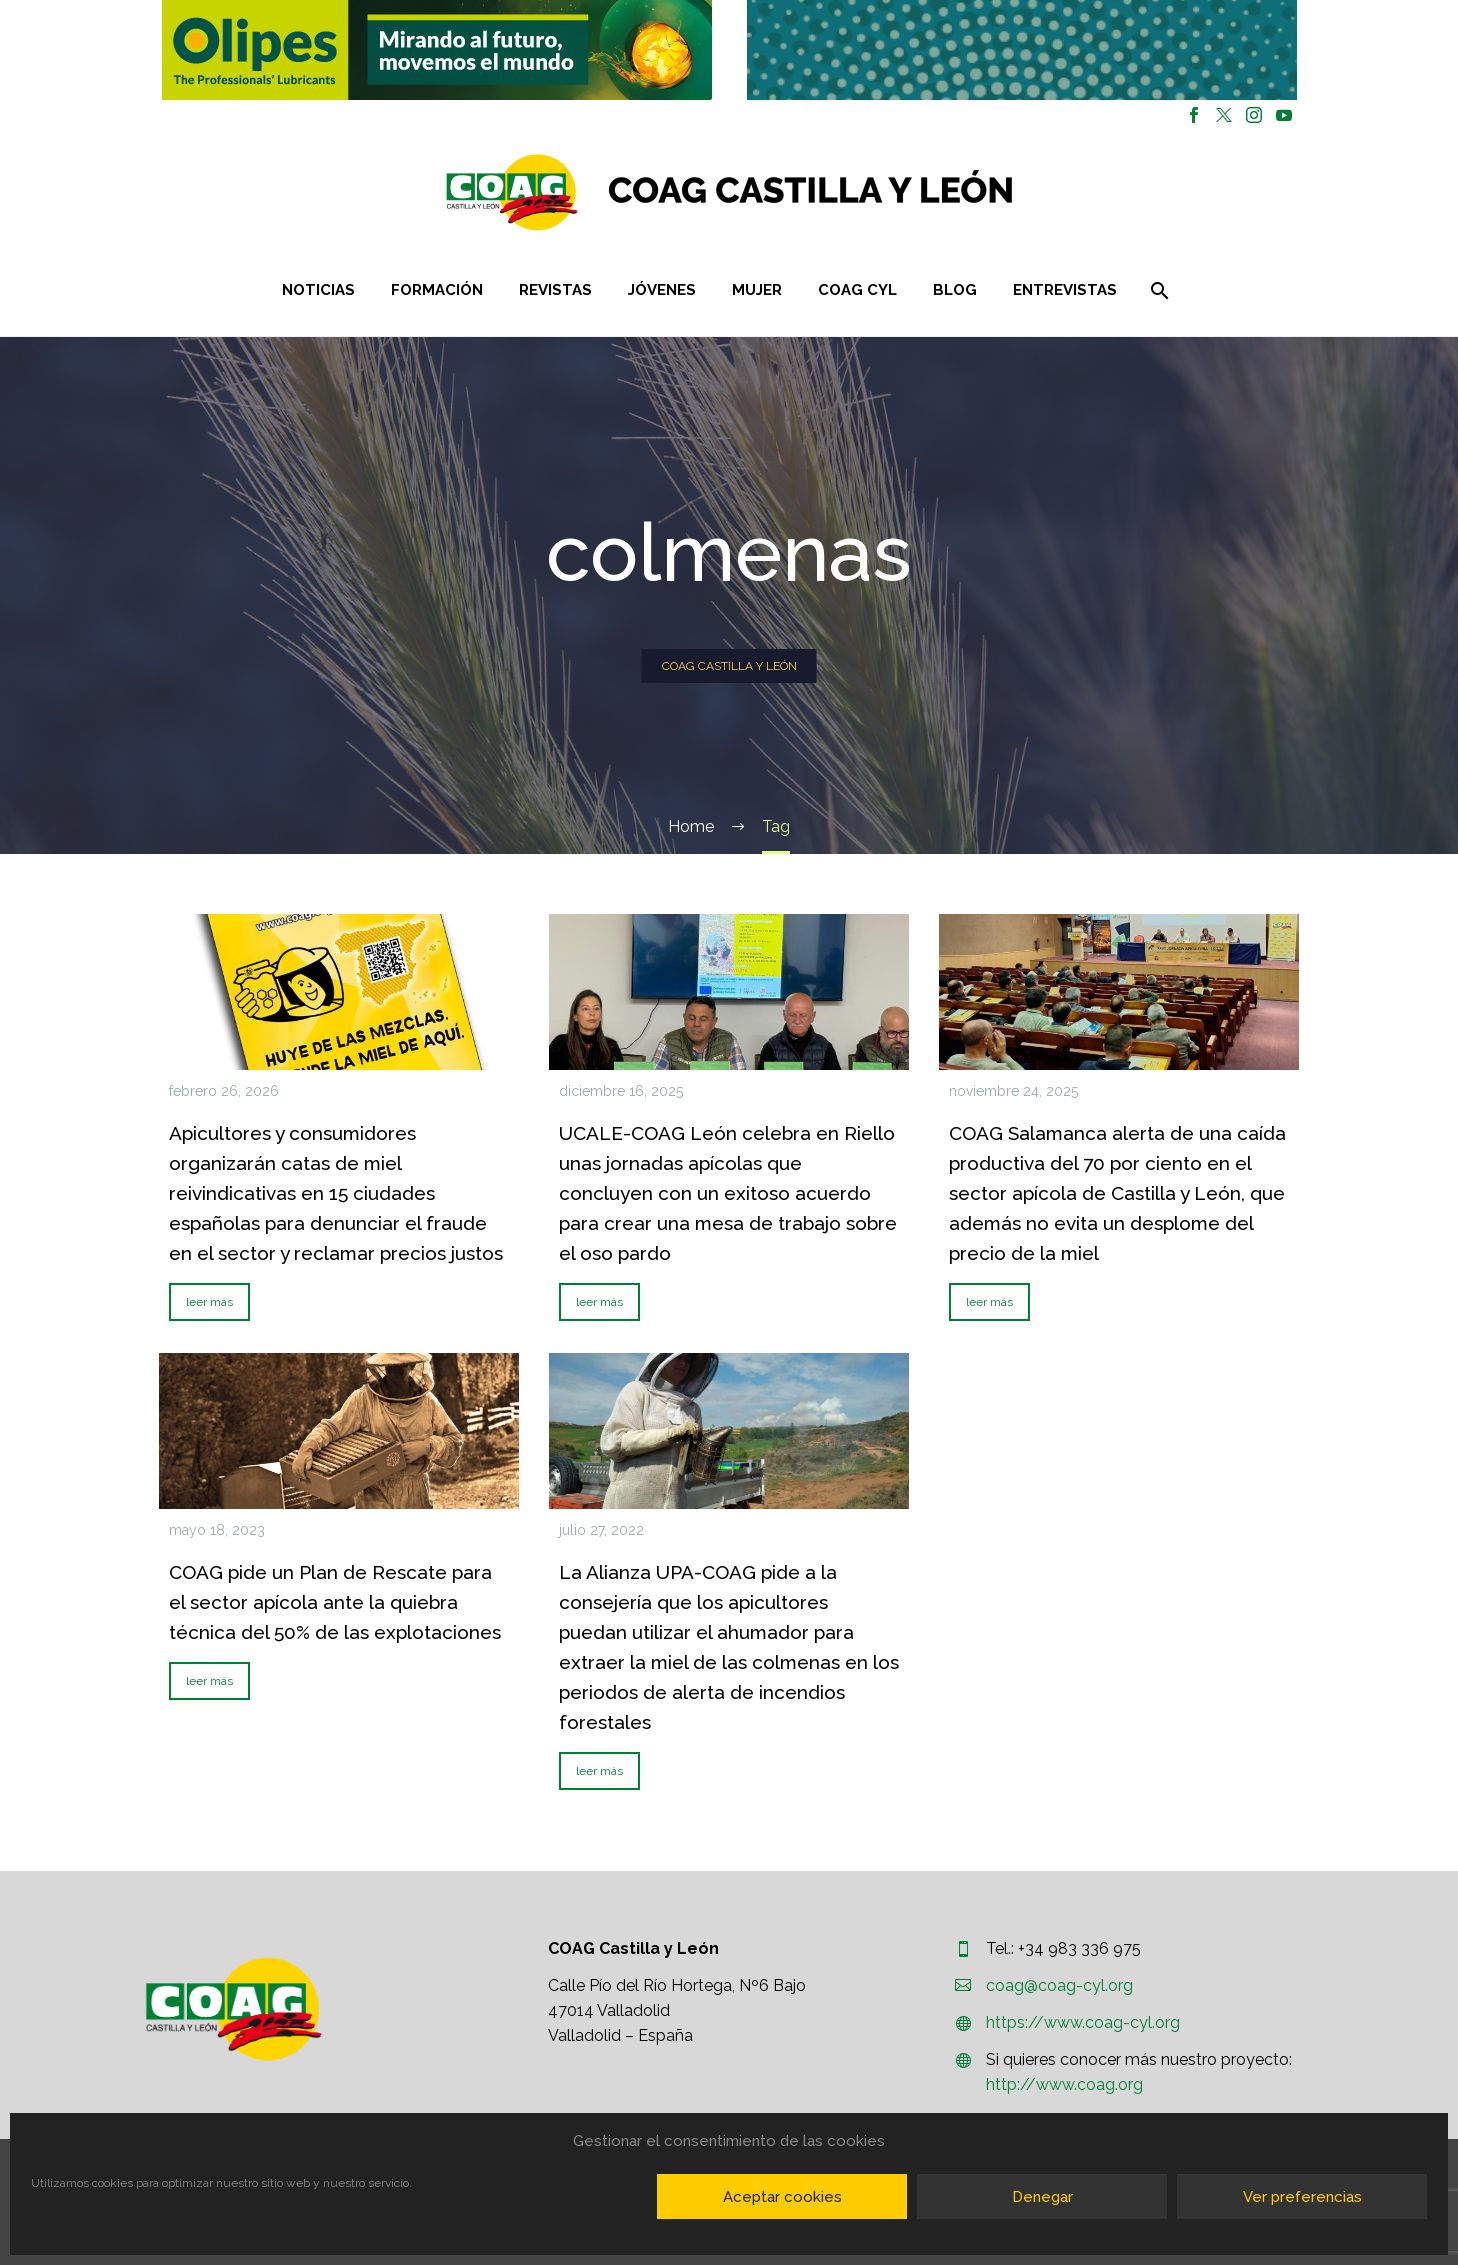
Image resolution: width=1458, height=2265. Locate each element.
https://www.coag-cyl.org (1083, 2022)
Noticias (318, 290)
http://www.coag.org (1064, 2084)
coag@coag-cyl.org (1059, 1985)
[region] (436, 50)
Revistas (555, 290)
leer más (209, 1302)
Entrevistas (1065, 290)
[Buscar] (1157, 290)
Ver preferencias (1302, 2197)
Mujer (757, 290)
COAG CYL (857, 290)
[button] (437, 50)
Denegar (1042, 2197)
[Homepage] (848, 192)
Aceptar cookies (782, 2197)
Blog (955, 290)
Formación (437, 290)
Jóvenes (662, 290)
